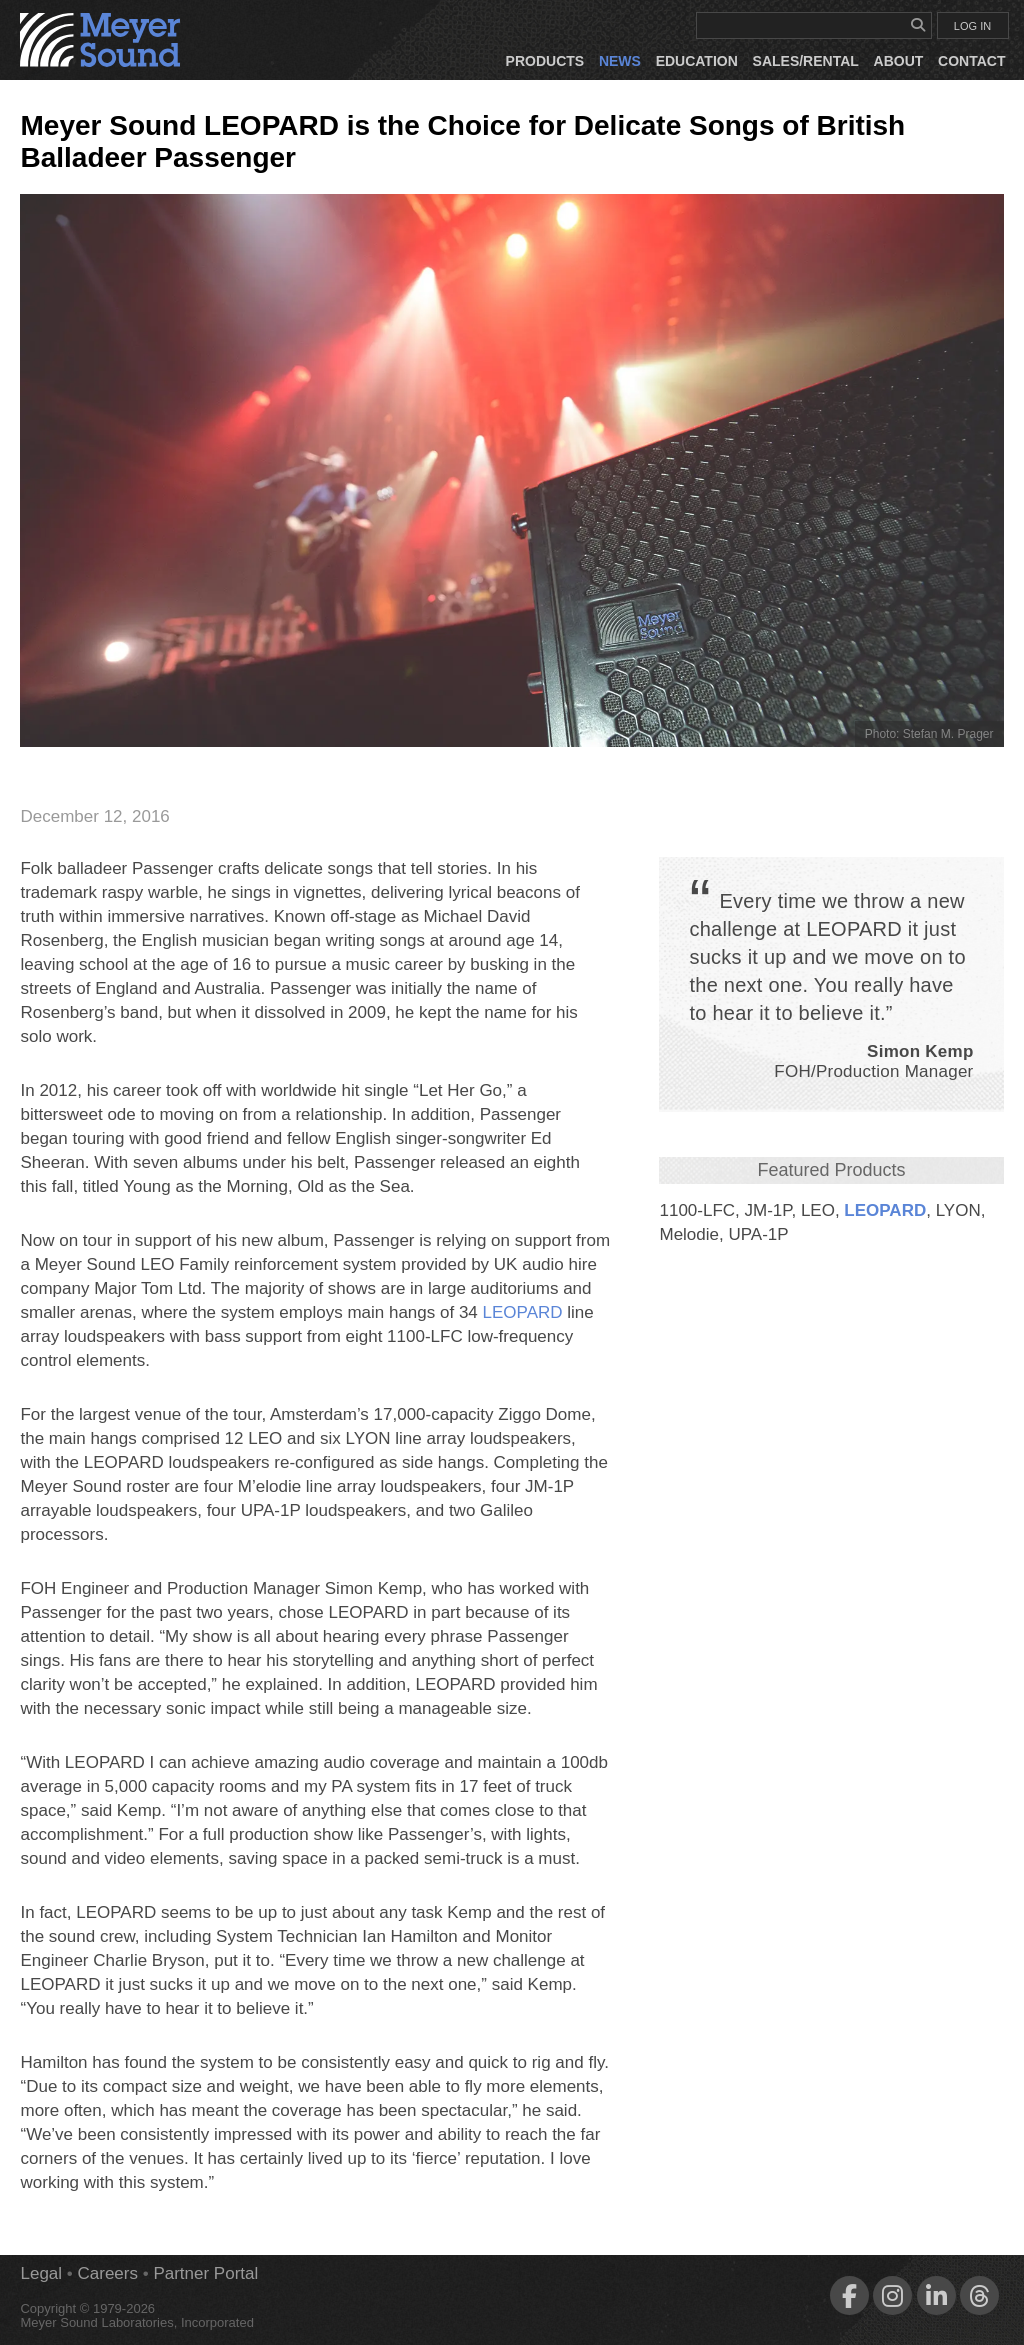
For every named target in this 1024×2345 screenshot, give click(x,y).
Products (545, 61)
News (620, 61)
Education (697, 61)
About (899, 61)
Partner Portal (205, 2273)
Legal (41, 2273)
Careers (108, 2273)
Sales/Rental (806, 61)
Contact (971, 61)
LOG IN (972, 26)
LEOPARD (885, 1210)
